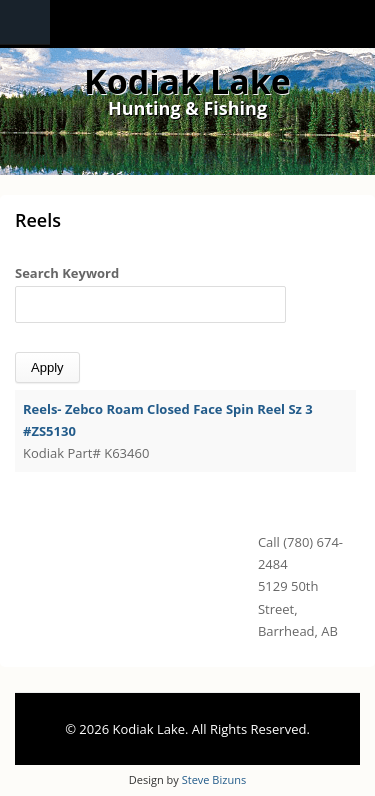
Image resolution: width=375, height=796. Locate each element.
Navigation (25, 22)
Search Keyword (67, 273)
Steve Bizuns (214, 779)
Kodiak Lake (187, 81)
